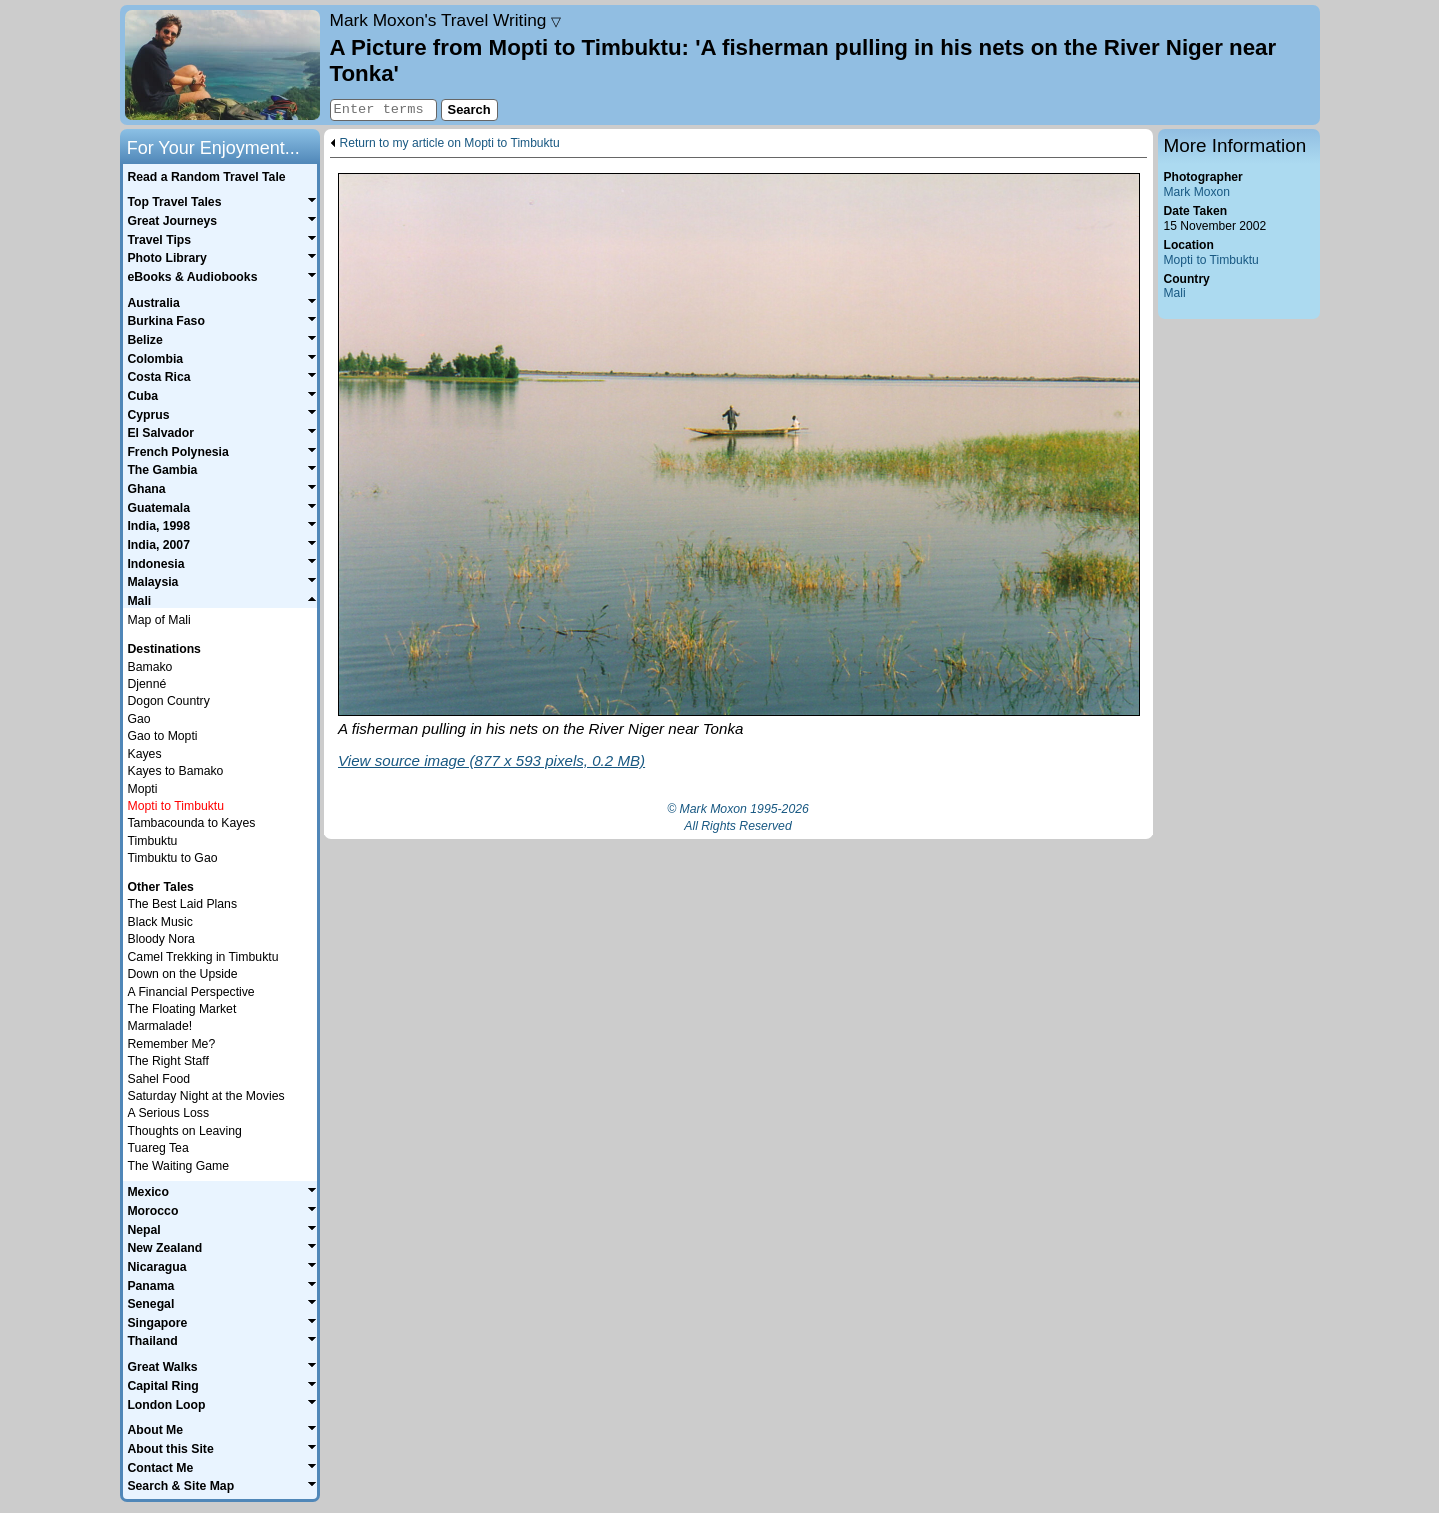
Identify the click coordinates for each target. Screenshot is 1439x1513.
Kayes (145, 754)
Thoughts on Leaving (185, 1131)
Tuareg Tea (158, 1148)
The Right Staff (168, 1061)
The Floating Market (182, 1009)
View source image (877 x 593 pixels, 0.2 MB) (491, 760)
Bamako (150, 667)
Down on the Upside (183, 974)
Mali (1175, 293)
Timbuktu (153, 841)
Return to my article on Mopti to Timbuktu (450, 143)
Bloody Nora (161, 939)
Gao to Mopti (163, 736)
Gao (139, 719)
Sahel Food (159, 1079)
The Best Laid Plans (183, 904)
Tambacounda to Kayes (192, 823)
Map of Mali (159, 620)
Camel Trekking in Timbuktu (203, 957)
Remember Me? (172, 1044)
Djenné (147, 684)
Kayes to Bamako (176, 771)
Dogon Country (169, 701)
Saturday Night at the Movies (206, 1096)
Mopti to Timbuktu (1211, 260)
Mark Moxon (1197, 192)
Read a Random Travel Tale (206, 177)
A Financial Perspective (191, 992)
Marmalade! (160, 1026)
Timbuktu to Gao (173, 858)
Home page (222, 65)
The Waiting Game (179, 1166)
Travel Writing (446, 20)
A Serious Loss (169, 1113)
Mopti (143, 789)
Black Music (160, 922)
